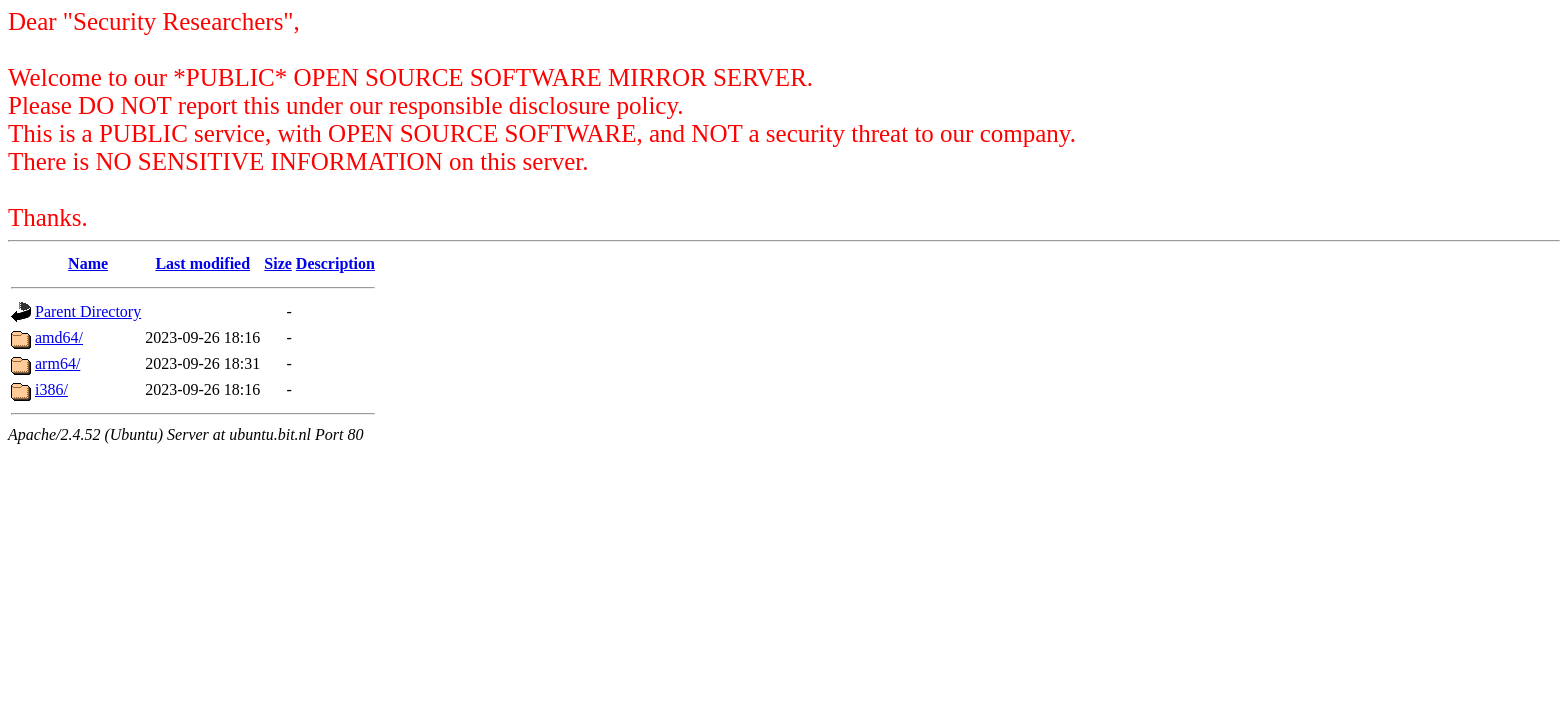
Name (88, 263)
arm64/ (57, 363)
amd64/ (59, 337)
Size (278, 263)
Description (335, 263)
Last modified (202, 263)
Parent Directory (88, 311)
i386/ (51, 389)
